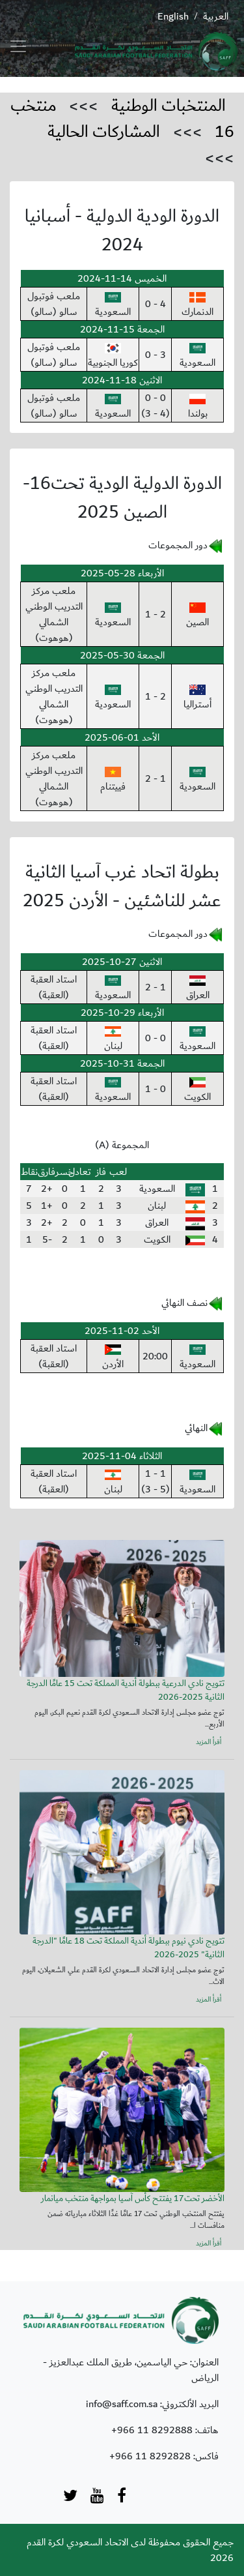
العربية (215, 16)
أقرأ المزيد (208, 1742)
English (173, 16)
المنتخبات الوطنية (168, 105)
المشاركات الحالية (103, 131)
